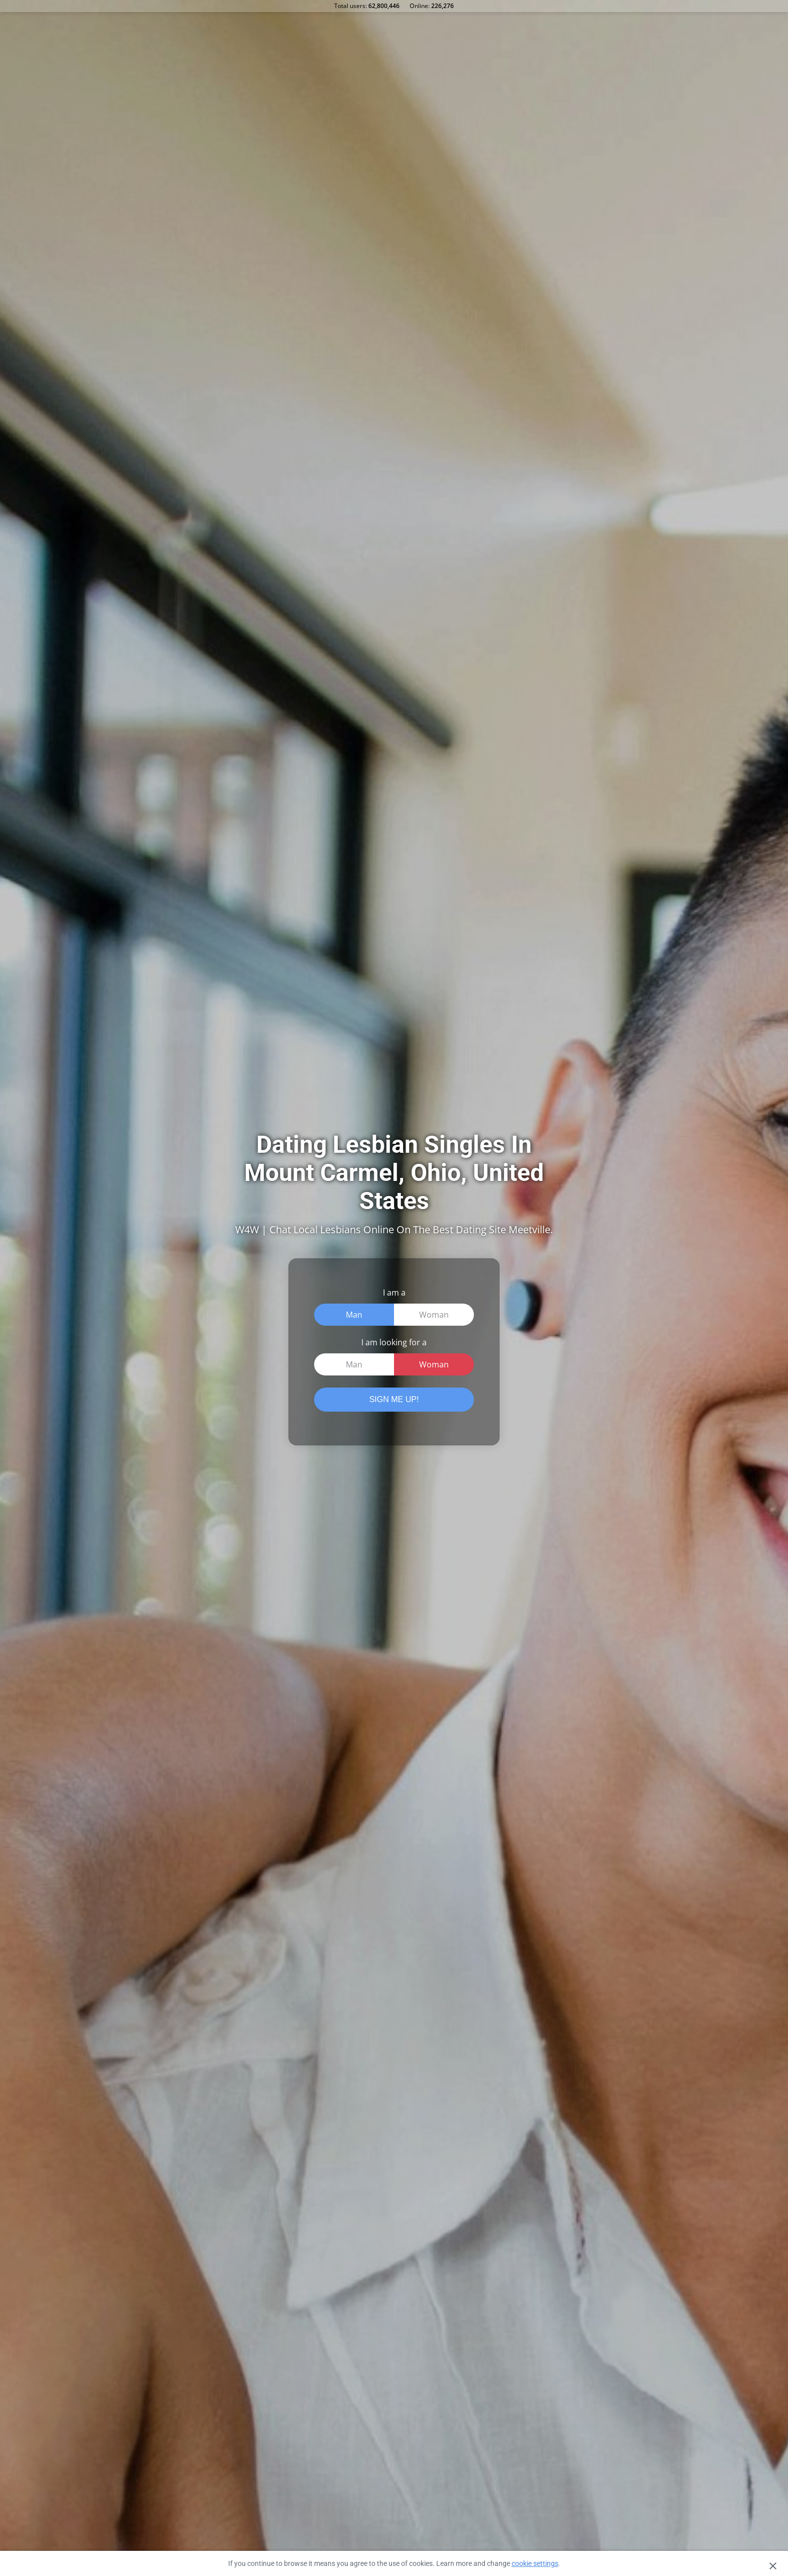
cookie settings (535, 2563)
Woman (434, 1314)
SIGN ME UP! (394, 1399)
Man (354, 1314)
